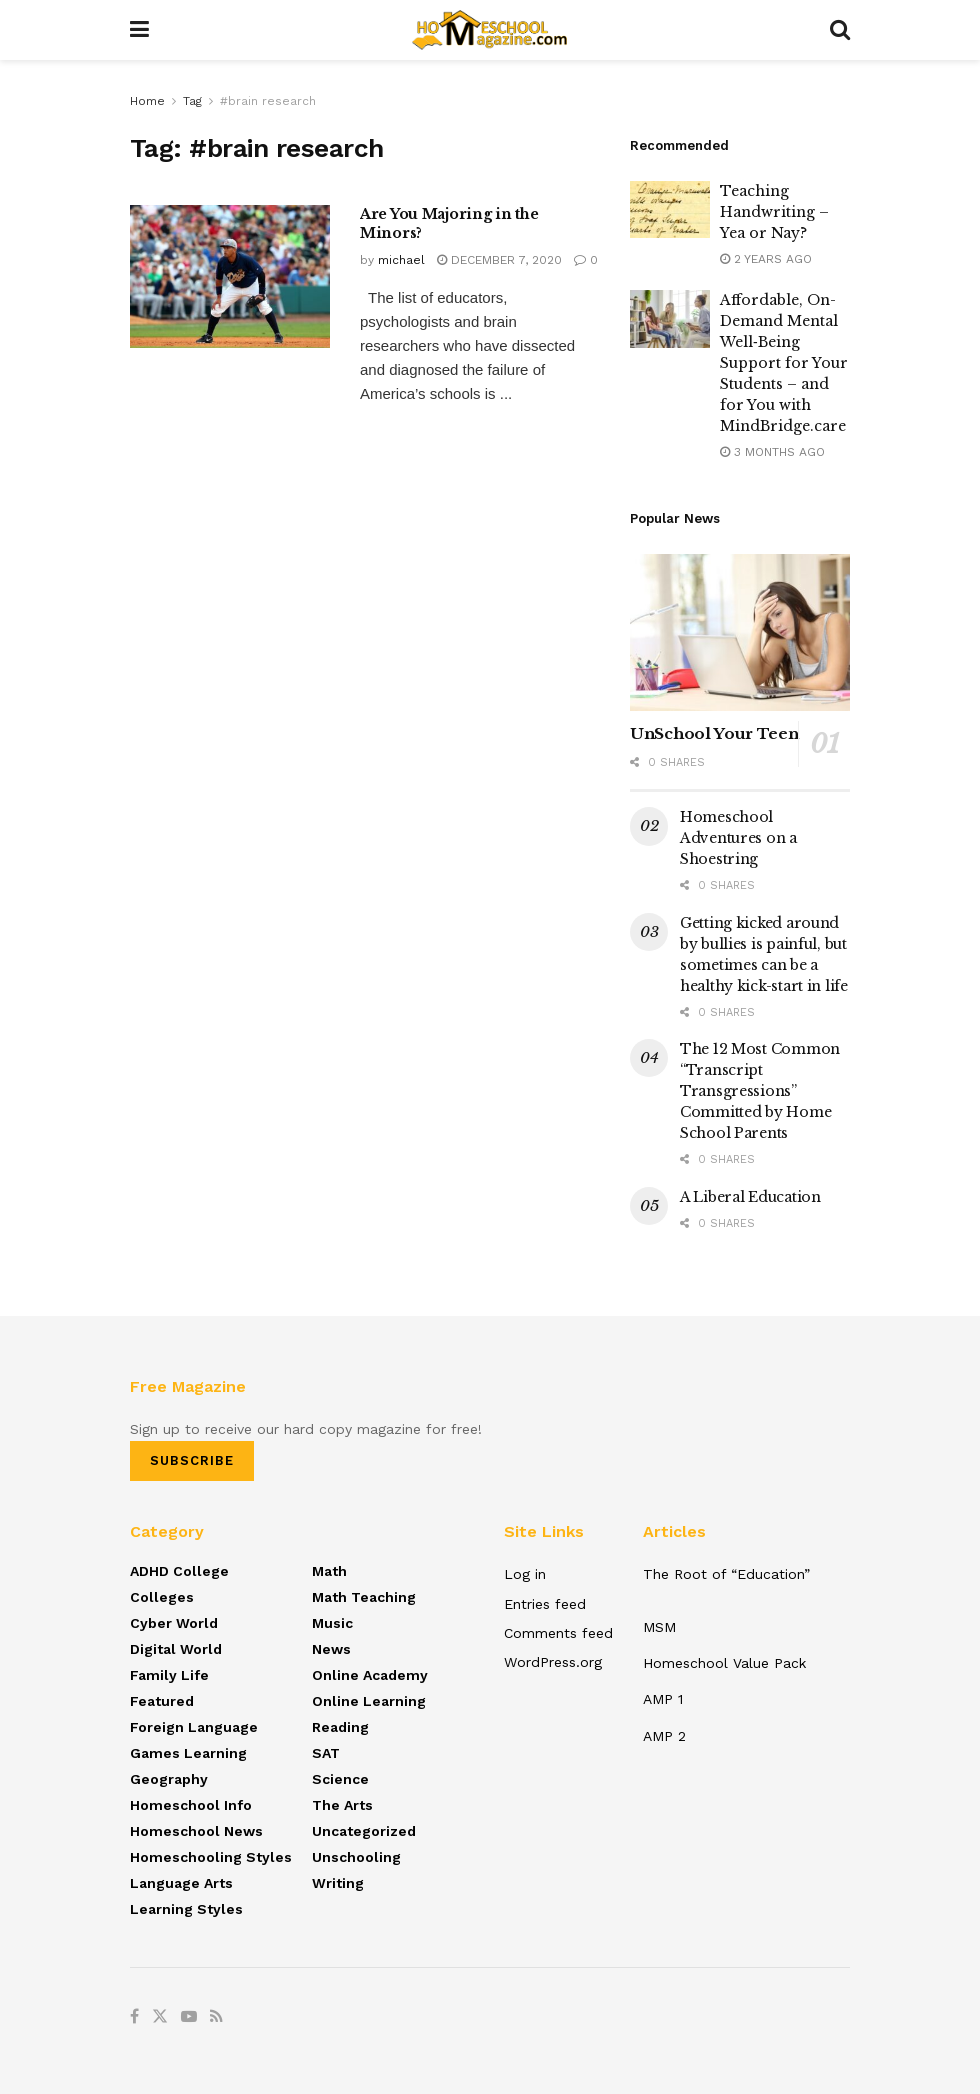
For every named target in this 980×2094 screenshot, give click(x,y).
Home (147, 101)
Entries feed (545, 1604)
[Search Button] (840, 30)
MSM (659, 1627)
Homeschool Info (191, 1805)
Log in (525, 1574)
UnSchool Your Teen (714, 733)
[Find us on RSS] (216, 2017)
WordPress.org (553, 1662)
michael (401, 260)
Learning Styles (186, 1909)
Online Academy (370, 1675)
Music (332, 1623)
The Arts (342, 1805)
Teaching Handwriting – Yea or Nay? (774, 212)
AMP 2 (664, 1736)
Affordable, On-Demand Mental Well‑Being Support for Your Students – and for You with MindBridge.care (784, 363)
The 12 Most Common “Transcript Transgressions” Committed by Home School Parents (760, 1091)
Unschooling (356, 1857)
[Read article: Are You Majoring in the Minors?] (230, 276)
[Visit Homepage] (490, 30)
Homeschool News (196, 1831)
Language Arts (181, 1883)
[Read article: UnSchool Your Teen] (740, 632)
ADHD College (179, 1571)
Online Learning (369, 1701)
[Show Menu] (139, 30)
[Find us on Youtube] (189, 2017)
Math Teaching (364, 1597)
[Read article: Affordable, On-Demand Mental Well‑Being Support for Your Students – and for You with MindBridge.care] (670, 318)
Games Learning (188, 1753)
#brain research (268, 101)
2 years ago (766, 259)
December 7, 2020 (499, 260)
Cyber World (174, 1623)
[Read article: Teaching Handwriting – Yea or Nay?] (670, 209)
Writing (338, 1883)
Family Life (169, 1675)
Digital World (176, 1649)
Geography (169, 1779)
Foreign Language (194, 1727)
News (331, 1649)
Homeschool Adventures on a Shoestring (738, 838)
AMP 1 (663, 1699)
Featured (162, 1701)
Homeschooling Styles (211, 1857)
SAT (326, 1753)
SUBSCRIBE (192, 1460)
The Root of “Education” (726, 1574)
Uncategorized (364, 1831)
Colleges (162, 1597)
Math (329, 1571)
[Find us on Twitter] (160, 2017)
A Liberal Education (750, 1197)
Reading (340, 1727)
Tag (192, 101)
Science (340, 1779)
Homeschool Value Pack (724, 1663)
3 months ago (772, 452)
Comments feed (558, 1633)
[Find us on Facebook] (134, 2017)
